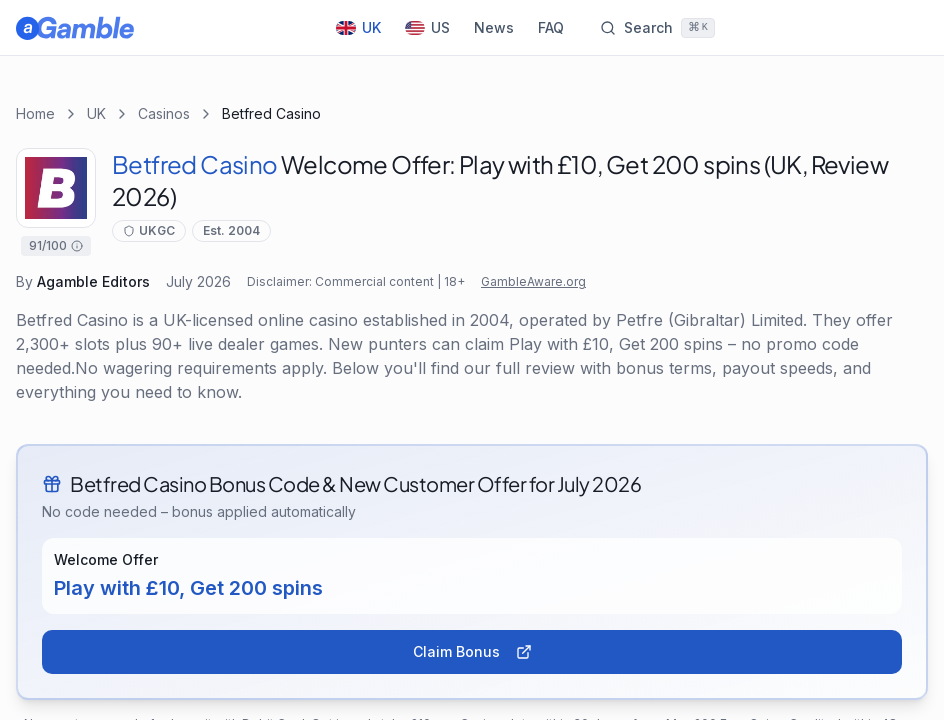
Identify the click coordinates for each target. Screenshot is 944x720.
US (427, 27)
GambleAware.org (533, 281)
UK (358, 27)
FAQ (551, 27)
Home (35, 113)
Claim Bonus (472, 651)
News (494, 27)
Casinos (164, 113)
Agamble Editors (93, 281)
